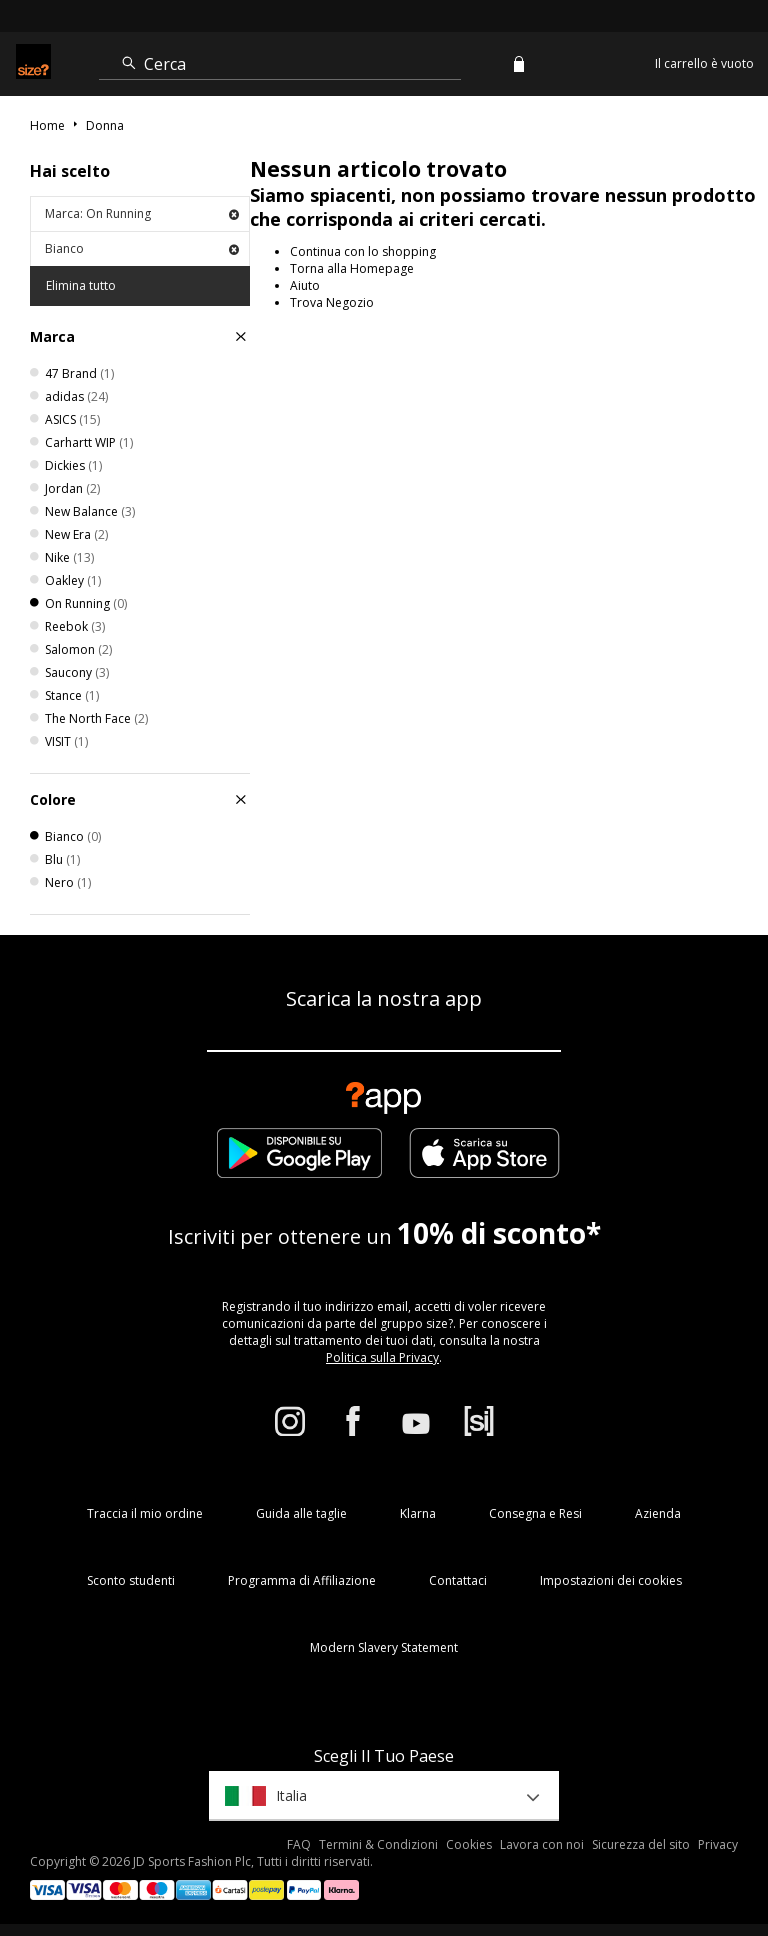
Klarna (418, 1513)
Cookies (469, 1844)
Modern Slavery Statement (384, 1647)
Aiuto (305, 285)
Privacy (718, 1844)
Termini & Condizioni (378, 1844)
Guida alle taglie (301, 1513)
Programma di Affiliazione (302, 1580)
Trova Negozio (332, 302)
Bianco (142, 248)
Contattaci (458, 1580)
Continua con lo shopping (363, 251)
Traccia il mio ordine (145, 1513)
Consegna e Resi (535, 1513)
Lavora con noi (542, 1844)
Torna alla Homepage (352, 268)
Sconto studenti (131, 1580)
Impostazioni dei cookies (611, 1580)
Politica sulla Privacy (382, 1357)
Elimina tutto (81, 285)
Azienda (658, 1513)
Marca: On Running (142, 213)
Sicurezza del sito (641, 1844)
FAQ (299, 1844)
